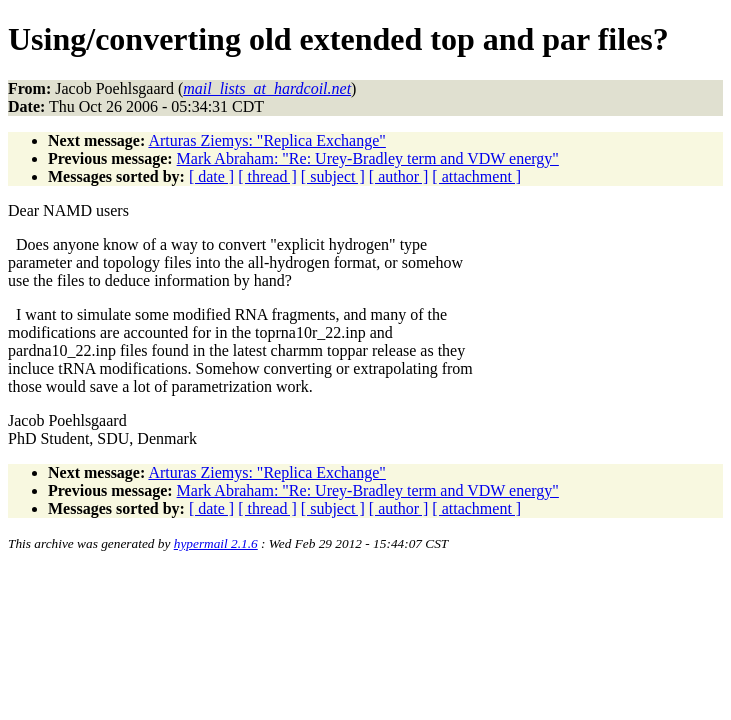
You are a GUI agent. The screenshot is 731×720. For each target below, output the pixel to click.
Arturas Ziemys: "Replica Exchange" (266, 140)
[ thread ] (267, 176)
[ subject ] (333, 176)
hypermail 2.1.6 (216, 543)
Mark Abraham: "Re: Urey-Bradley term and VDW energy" (368, 158)
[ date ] (211, 176)
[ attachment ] (476, 176)
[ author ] (399, 176)
